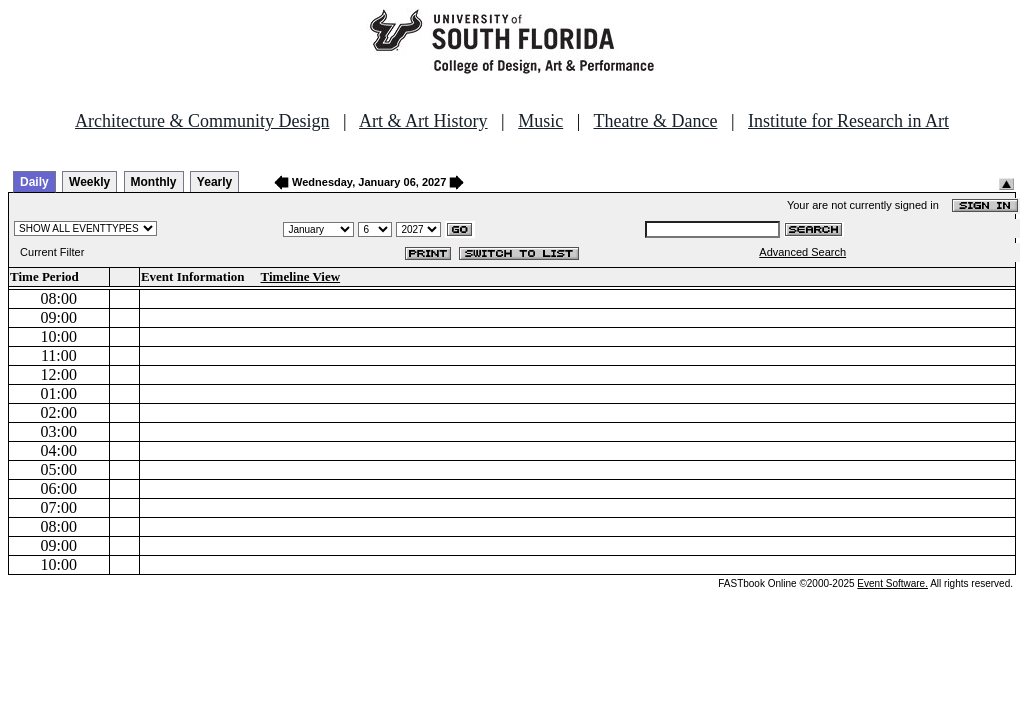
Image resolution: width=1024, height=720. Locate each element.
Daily (34, 182)
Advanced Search (802, 252)
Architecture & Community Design (202, 121)
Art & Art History (423, 121)
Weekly (89, 182)
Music (540, 121)
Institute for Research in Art (848, 121)
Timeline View (301, 276)
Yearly (214, 182)
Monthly (154, 182)
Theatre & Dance (655, 121)
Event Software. (892, 583)
